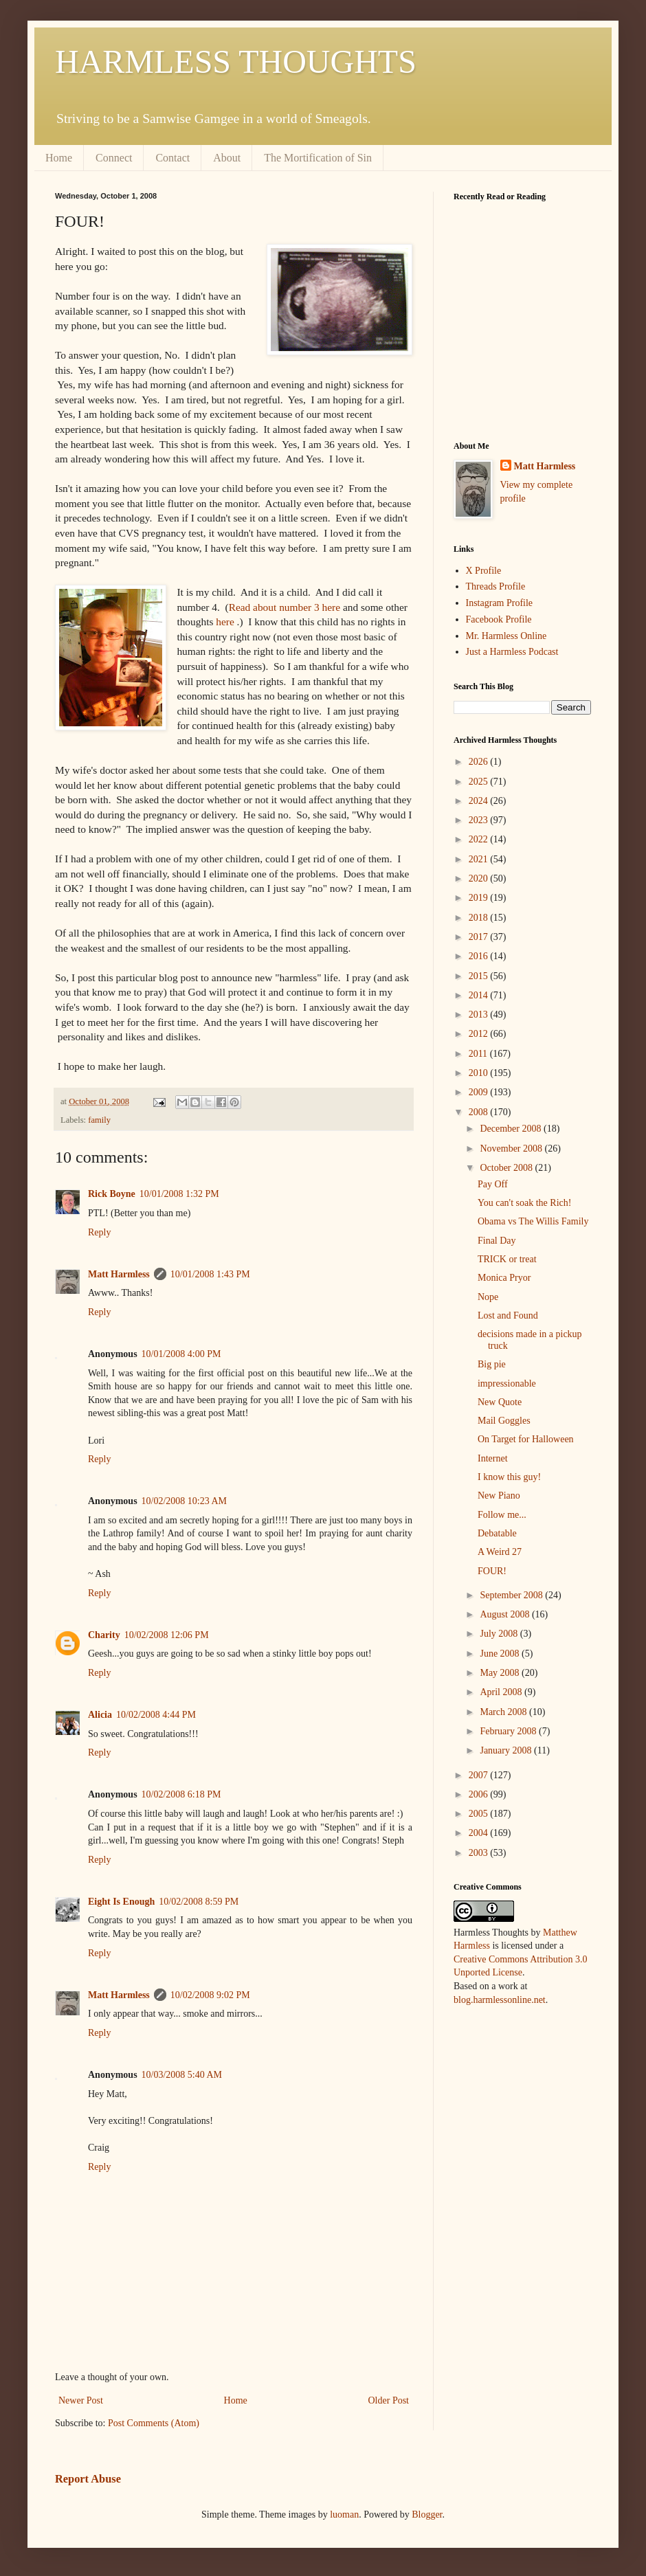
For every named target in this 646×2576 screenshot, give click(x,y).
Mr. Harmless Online (506, 636)
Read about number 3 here (284, 607)
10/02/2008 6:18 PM (181, 1794)
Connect (114, 158)
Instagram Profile (499, 603)
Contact (172, 158)
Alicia (100, 1715)
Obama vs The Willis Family (533, 1221)
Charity (104, 1635)
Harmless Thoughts (491, 1932)
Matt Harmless (119, 1274)
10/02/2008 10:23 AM (184, 1501)
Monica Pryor (504, 1278)
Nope (488, 1297)
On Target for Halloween (526, 1439)
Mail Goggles (504, 1420)
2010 (480, 1073)
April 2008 (502, 1692)
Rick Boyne (111, 1194)
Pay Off (493, 1184)
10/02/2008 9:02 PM (210, 1995)
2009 (480, 1092)
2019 (480, 898)
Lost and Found (508, 1315)
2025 (480, 781)
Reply (99, 1232)
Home (58, 158)
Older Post (389, 2400)
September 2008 (512, 1595)
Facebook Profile (499, 619)
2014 (480, 995)
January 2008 (507, 1750)
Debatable (497, 1533)
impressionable (507, 1383)
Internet (493, 1458)
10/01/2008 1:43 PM (210, 1274)
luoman (344, 2514)
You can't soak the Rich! (524, 1203)
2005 (480, 1813)
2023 (480, 820)
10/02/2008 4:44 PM (156, 1715)
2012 (480, 1034)
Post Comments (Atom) (153, 2423)
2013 (480, 1014)
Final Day (497, 1240)
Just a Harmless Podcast (512, 652)
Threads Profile (496, 586)
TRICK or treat (507, 1259)
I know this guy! (509, 1477)
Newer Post (80, 2400)
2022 (480, 839)
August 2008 (505, 1614)
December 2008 (512, 1128)
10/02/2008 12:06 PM (166, 1635)
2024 (480, 801)
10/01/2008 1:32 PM (179, 1194)
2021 (480, 859)
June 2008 (501, 1653)
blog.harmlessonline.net (500, 2000)
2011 (479, 1054)
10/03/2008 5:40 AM (182, 2075)
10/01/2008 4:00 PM (181, 1354)
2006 (480, 1794)
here (225, 621)
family (99, 1120)
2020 (480, 878)
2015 (480, 976)
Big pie (492, 1364)
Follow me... (502, 1515)
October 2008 (507, 1168)
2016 (480, 956)
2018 (480, 917)
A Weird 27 (500, 1552)
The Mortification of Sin (318, 158)
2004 (480, 1833)
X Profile (484, 570)
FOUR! (492, 1571)
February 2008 (509, 1731)
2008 (480, 1112)
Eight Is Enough (121, 1901)
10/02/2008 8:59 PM (198, 1901)
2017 (480, 937)
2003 (480, 1853)
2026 (480, 762)
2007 (480, 1775)
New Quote (500, 1402)
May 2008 (501, 1673)
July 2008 (500, 1633)
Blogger (427, 2514)
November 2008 (512, 1148)
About (227, 158)
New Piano (499, 1495)
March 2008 (504, 1712)
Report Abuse (88, 2478)
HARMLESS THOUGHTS (235, 61)
